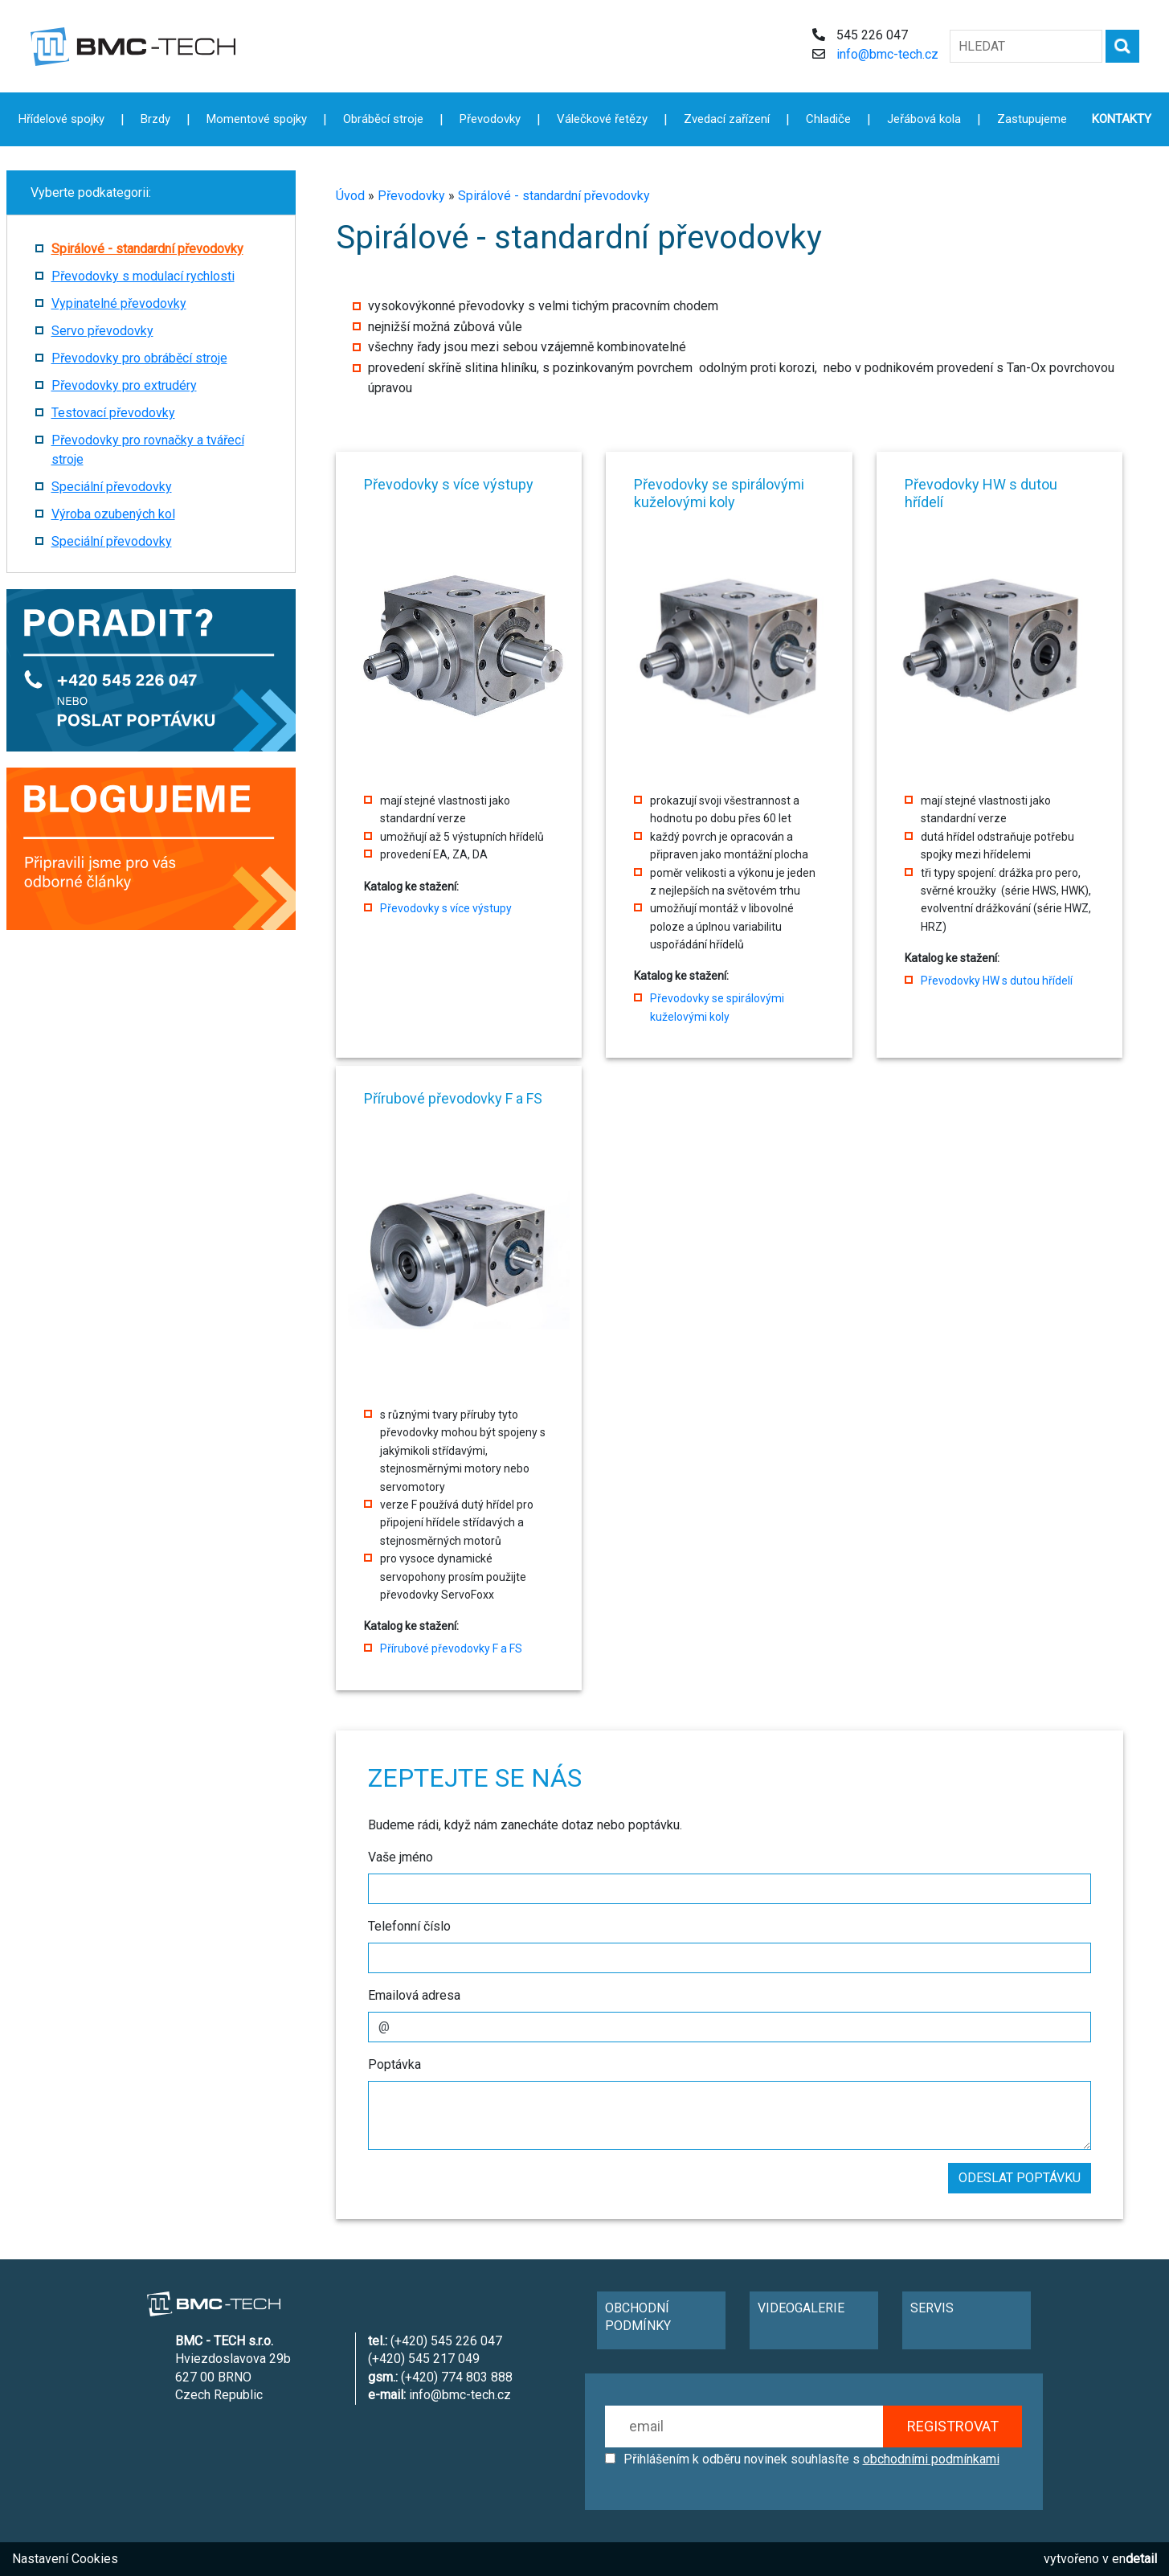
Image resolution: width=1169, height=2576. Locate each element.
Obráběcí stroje (383, 119)
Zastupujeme (1032, 119)
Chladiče (828, 119)
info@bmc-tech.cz (887, 54)
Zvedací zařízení (727, 119)
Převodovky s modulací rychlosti (143, 276)
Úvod (350, 195)
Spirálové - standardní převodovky (554, 195)
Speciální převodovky (111, 486)
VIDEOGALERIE (801, 2308)
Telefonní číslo (409, 1926)
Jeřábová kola (924, 119)
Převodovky (411, 195)
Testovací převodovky (113, 412)
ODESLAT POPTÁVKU (1019, 2177)
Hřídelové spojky (61, 119)
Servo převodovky (102, 330)
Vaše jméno (400, 1857)
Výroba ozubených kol (113, 514)
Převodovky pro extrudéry (124, 385)
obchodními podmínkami (931, 2459)
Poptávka (394, 2064)
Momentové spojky (256, 119)
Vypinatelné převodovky (118, 303)
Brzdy (155, 119)
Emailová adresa (414, 1995)
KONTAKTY (1121, 119)
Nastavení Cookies (65, 2558)
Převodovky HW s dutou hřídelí (997, 980)
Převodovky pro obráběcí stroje (139, 358)
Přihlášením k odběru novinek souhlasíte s (811, 2459)
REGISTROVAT (953, 2426)
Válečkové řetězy (602, 119)
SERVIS (932, 2308)
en (1134, 2558)
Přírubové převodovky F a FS (451, 1648)
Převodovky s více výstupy (446, 908)
